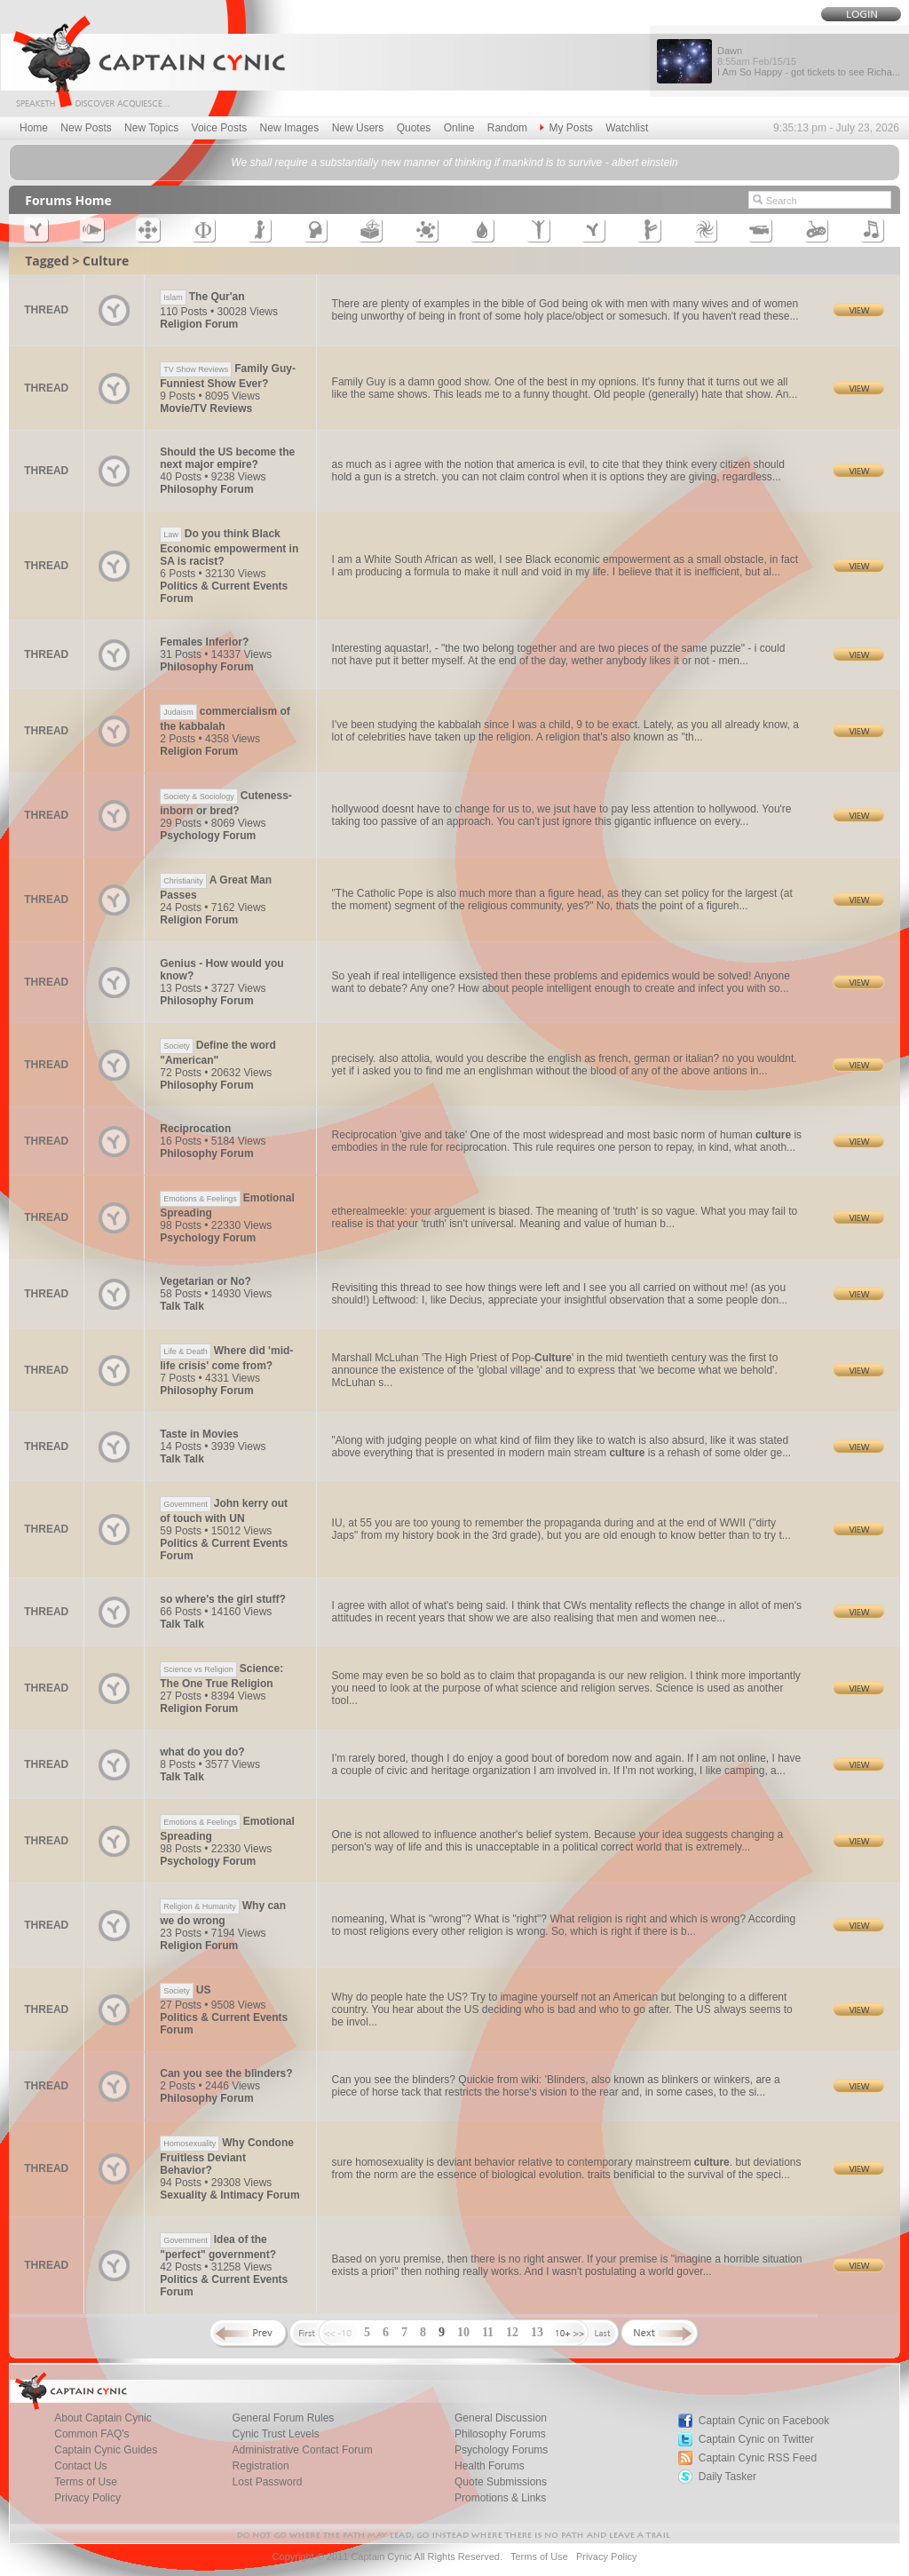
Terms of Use (85, 2482)
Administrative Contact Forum (303, 2450)
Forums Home (68, 200)
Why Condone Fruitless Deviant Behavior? (227, 2156)
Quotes (414, 128)
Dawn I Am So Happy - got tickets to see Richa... (808, 61)
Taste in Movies (199, 1434)
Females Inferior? (204, 642)
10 (463, 2332)
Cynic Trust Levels (276, 2434)
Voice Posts (220, 128)
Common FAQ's (91, 2434)
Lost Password (268, 2482)
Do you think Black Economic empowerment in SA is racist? (229, 547)
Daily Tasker (727, 2476)
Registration (261, 2466)
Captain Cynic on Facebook (764, 2420)
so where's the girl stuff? (223, 1599)
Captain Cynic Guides (105, 2450)
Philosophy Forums (500, 2434)
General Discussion (500, 2418)
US (185, 1990)
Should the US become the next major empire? (227, 458)
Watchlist (626, 128)
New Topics (151, 128)
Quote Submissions (500, 2482)
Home (34, 128)
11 (488, 2332)
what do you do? (202, 1752)
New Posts (85, 128)
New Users (358, 128)
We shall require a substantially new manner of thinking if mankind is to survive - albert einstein (454, 162)
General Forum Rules (284, 2418)
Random (507, 128)
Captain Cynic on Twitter (756, 2439)
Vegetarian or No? (205, 1281)
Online (459, 128)
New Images (290, 128)
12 (512, 2332)
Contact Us (80, 2466)
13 (537, 2332)
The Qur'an (202, 296)
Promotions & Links (500, 2498)
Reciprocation (195, 1128)
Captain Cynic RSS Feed (758, 2458)
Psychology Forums (501, 2450)
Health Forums (489, 2466)
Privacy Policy (87, 2498)
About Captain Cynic (102, 2418)
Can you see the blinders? (226, 2073)
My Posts (566, 128)
